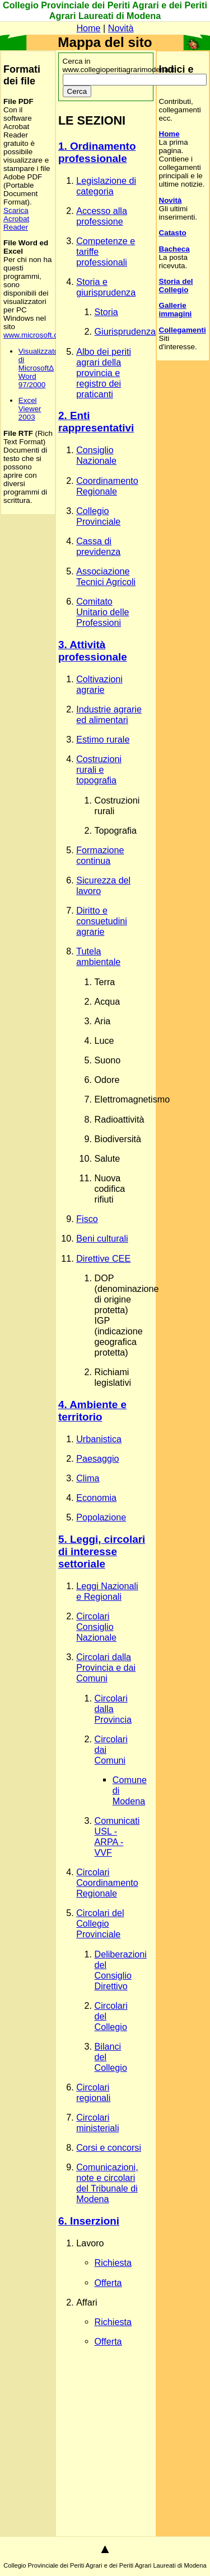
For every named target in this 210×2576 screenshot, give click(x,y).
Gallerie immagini (175, 309)
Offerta (108, 2283)
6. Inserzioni (88, 2221)
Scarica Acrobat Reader (16, 218)
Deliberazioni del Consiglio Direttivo (121, 1970)
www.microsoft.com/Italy (43, 335)
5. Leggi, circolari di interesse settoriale (101, 1551)
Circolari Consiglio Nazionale (96, 1626)
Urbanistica (99, 1439)
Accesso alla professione (101, 216)
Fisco (87, 1219)
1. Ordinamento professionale (97, 152)
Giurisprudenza (125, 331)
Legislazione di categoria (106, 185)
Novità (121, 28)
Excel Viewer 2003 (29, 408)
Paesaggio (97, 1458)
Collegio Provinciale (98, 516)
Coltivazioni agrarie (99, 684)
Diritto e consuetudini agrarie (101, 921)
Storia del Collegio (176, 285)
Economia (96, 1498)
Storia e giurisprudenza (106, 287)
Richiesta (113, 2262)
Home (88, 28)
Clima (87, 1478)
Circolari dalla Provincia (113, 1708)
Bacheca (174, 249)
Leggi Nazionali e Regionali (107, 1591)
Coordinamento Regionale (107, 486)
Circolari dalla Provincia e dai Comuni (106, 1667)
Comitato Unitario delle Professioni (102, 612)
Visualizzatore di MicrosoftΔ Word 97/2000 (41, 368)
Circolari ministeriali (97, 2122)
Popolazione (101, 1517)
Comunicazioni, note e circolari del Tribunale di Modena (107, 2183)
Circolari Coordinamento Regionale (107, 1882)
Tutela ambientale (98, 956)
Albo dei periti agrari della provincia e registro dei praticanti (103, 372)
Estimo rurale (102, 739)
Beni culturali (102, 1238)
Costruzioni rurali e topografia (99, 769)
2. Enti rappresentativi (96, 422)
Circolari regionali (93, 2092)
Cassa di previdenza (98, 546)
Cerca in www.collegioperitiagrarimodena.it (135, 70)
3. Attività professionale (92, 651)
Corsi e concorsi (108, 2147)
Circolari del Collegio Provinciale (100, 1923)
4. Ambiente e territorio (92, 1411)
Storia (106, 312)
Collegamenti (182, 330)
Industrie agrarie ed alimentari (109, 714)
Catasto (172, 233)
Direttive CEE (103, 1258)
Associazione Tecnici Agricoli (106, 576)
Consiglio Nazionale (96, 455)
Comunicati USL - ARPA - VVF (117, 1836)
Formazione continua (100, 855)
